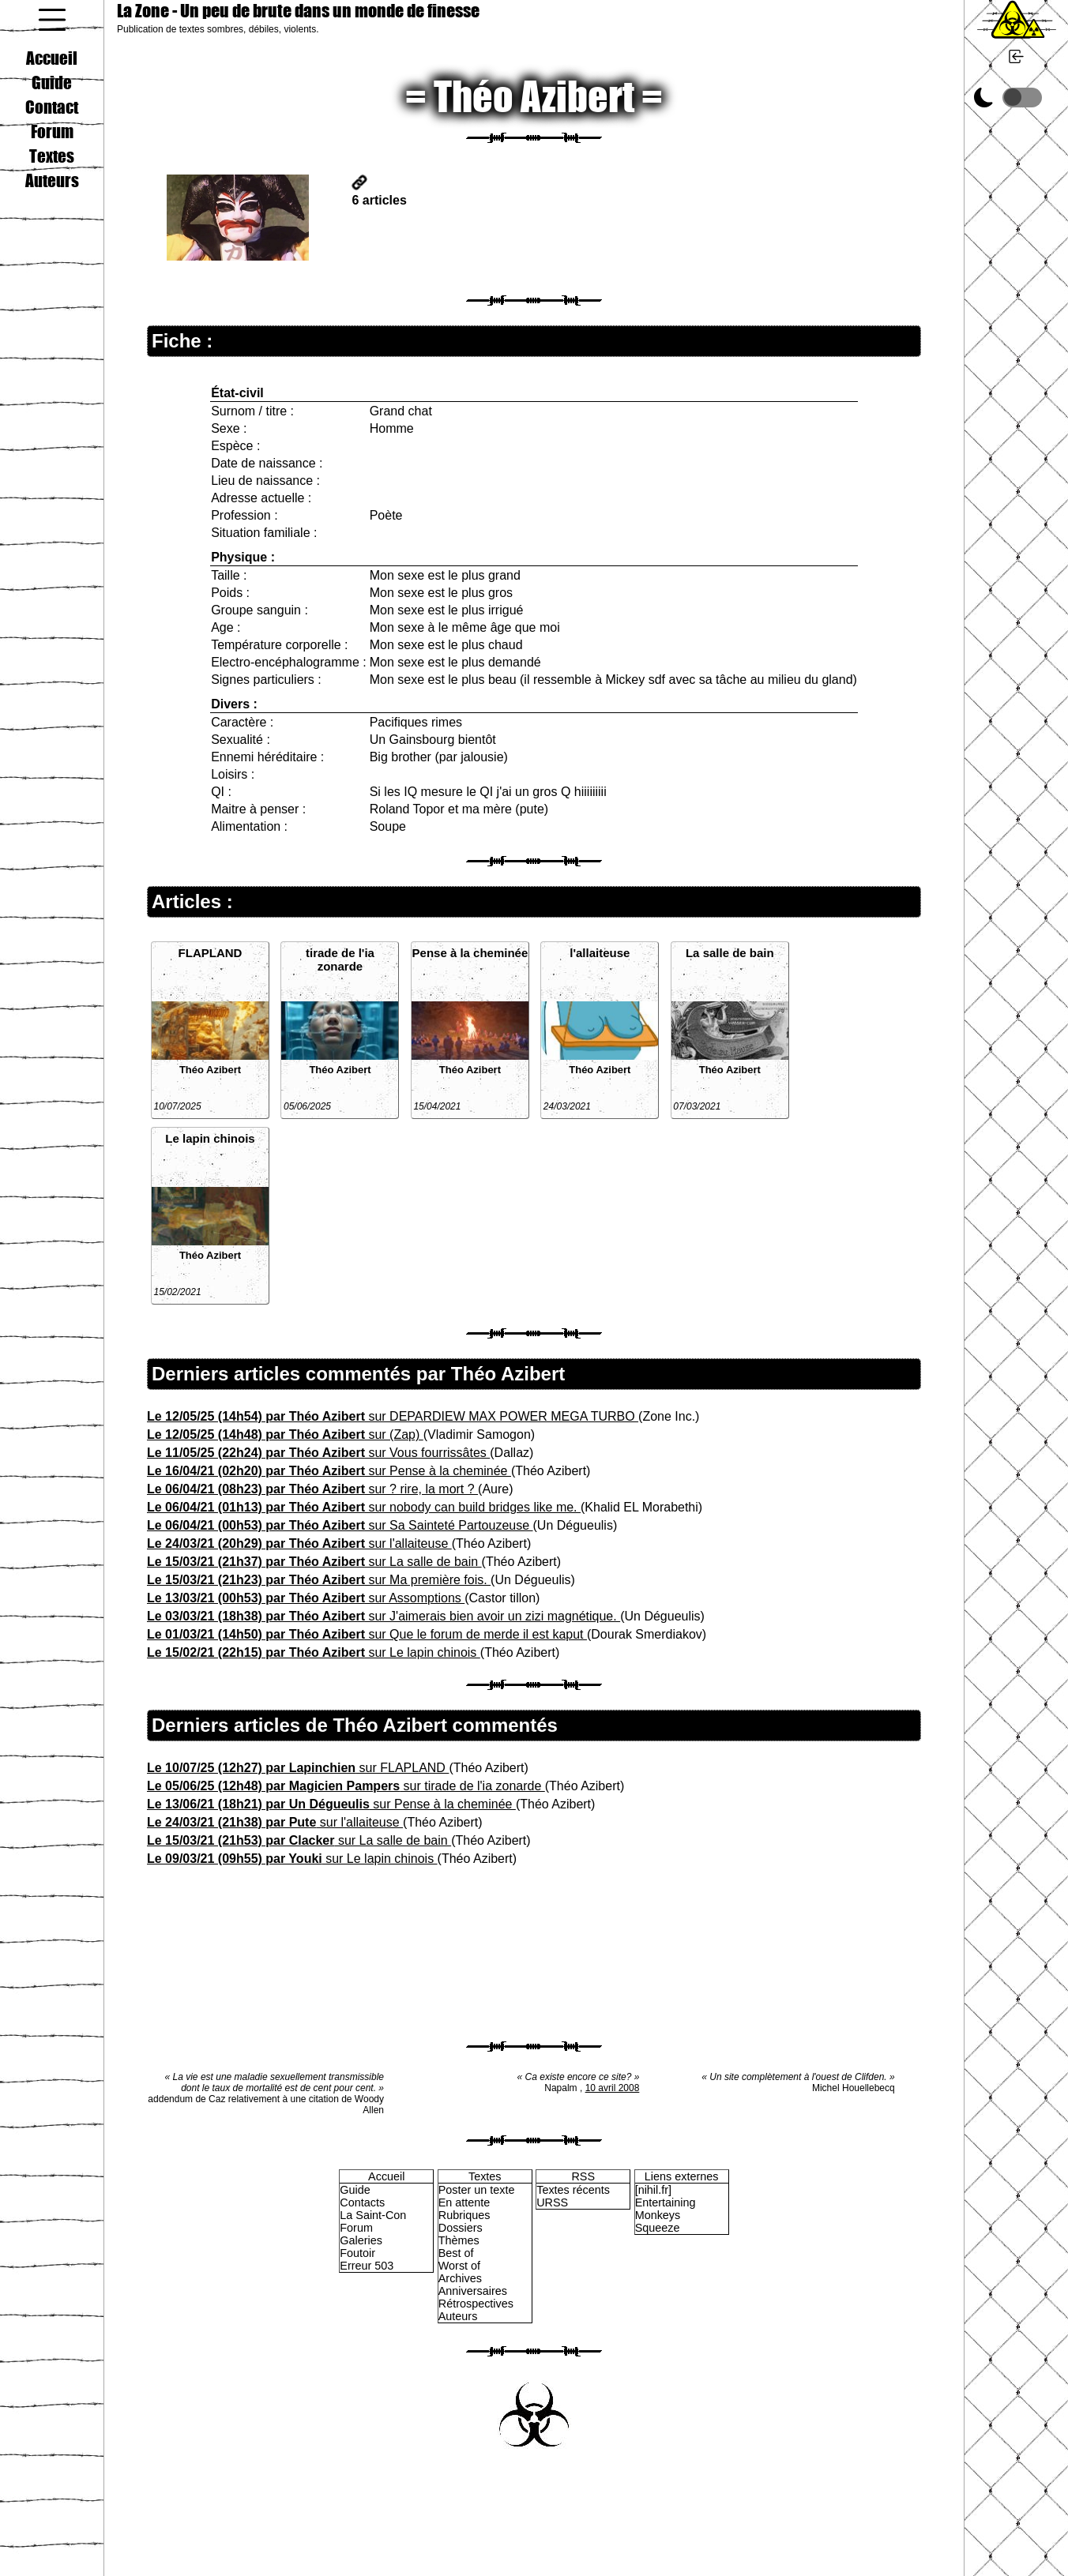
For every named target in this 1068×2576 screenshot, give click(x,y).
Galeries (361, 2240)
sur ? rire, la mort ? (312, 1489)
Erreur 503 (366, 2265)
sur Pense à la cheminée (329, 1471)
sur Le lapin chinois (313, 1652)
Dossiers (460, 2227)
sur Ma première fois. (319, 1580)
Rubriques (464, 2215)
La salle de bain (730, 952)
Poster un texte (476, 2190)
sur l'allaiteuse (299, 1543)
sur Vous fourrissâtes (318, 1452)
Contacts (362, 2202)
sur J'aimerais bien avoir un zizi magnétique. (383, 1616)
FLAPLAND (211, 952)
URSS (552, 2202)
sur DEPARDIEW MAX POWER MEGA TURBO (392, 1416)
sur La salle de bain (314, 1561)
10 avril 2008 (612, 2087)
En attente (464, 2202)
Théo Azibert (210, 1070)
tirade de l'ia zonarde (340, 959)
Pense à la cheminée (470, 952)
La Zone (298, 10)
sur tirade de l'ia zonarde (346, 1786)
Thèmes (458, 2240)
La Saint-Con (373, 2215)
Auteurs (52, 180)
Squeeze (657, 2227)
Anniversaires (472, 2291)
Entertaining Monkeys (665, 2208)
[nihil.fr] (653, 2190)
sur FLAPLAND (298, 1767)
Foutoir (357, 2253)
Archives (460, 2278)
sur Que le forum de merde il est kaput (367, 1634)
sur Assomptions (305, 1598)
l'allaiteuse (600, 952)
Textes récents (573, 2190)
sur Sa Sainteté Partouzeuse (340, 1525)
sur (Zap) (285, 1434)
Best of (456, 2253)
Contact (51, 106)
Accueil (51, 57)
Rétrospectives (475, 2303)
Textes (51, 155)
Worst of (459, 2265)
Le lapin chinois (209, 1138)
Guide (52, 82)
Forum (52, 131)
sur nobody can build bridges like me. (364, 1507)
